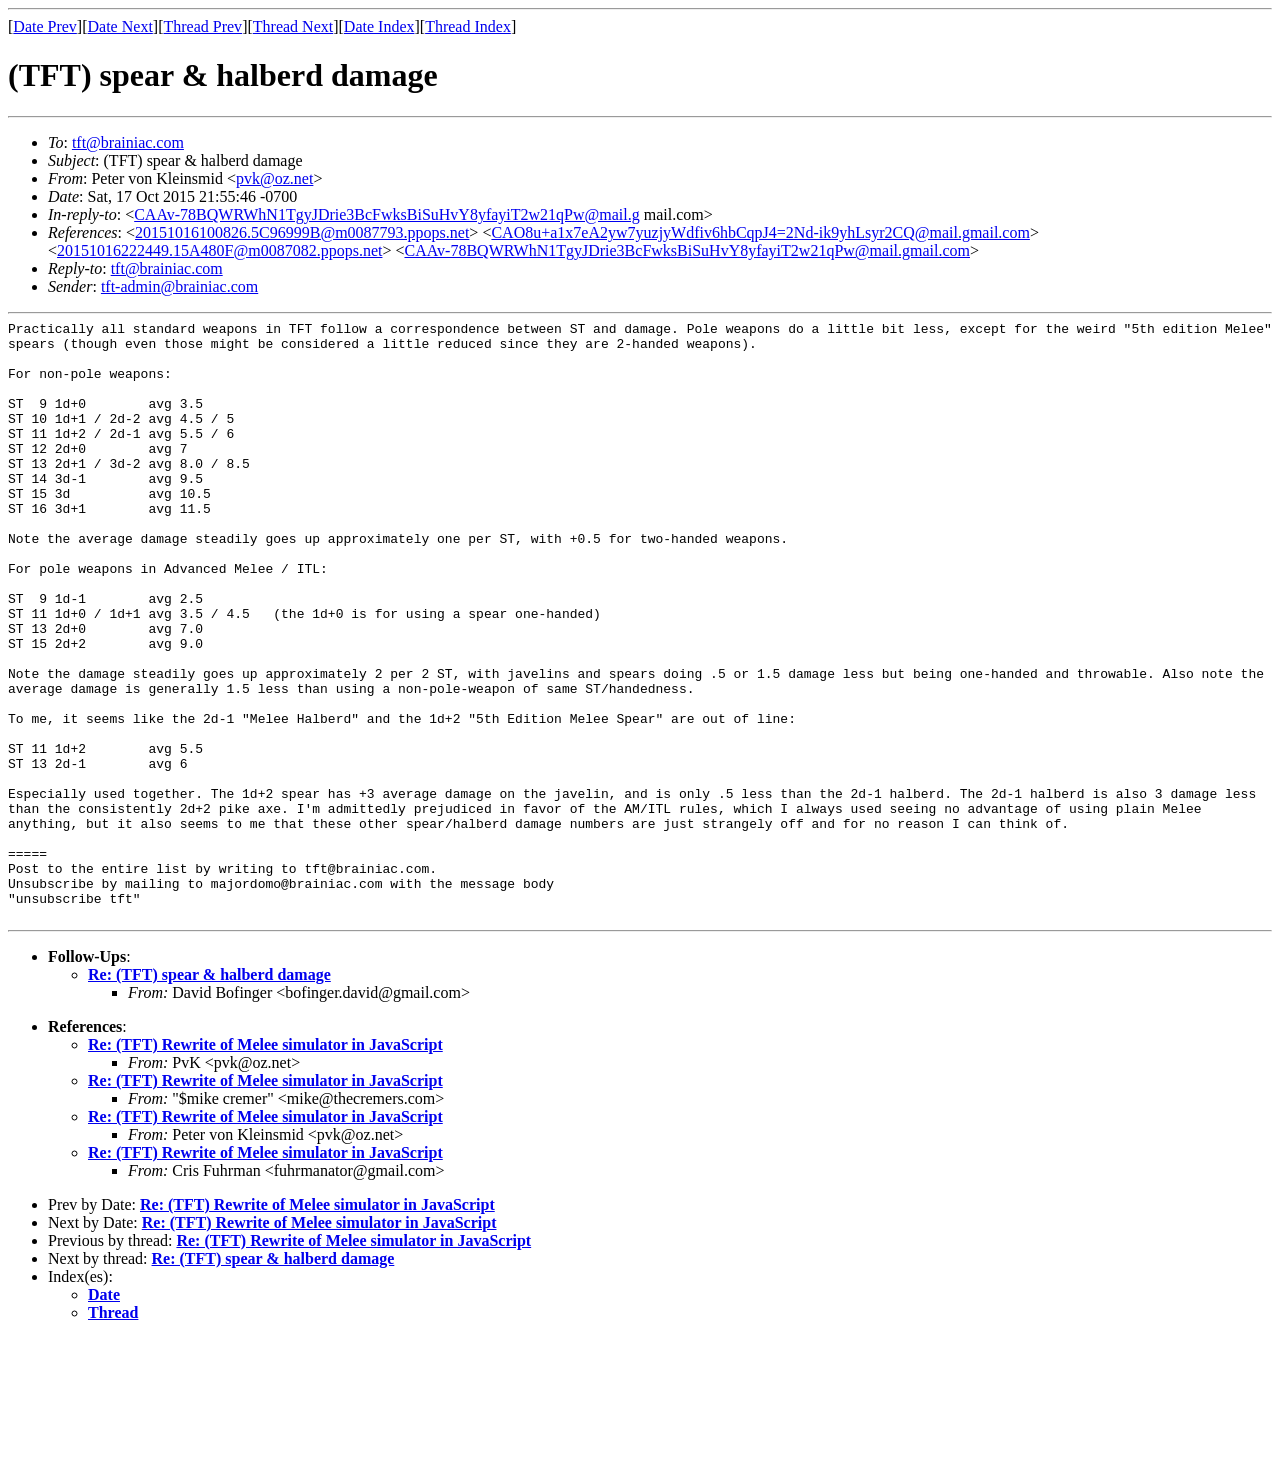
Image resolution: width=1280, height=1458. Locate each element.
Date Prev (45, 26)
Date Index (379, 26)
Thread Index (468, 26)
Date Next (120, 26)
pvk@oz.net (274, 178)
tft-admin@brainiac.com (179, 286)
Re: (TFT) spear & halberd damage (209, 1094)
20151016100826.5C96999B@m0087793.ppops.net (302, 232)
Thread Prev (202, 26)
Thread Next (293, 26)
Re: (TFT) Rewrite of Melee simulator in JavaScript (265, 1164)
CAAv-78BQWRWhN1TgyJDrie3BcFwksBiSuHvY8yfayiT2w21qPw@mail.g (387, 214)
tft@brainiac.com (128, 142)
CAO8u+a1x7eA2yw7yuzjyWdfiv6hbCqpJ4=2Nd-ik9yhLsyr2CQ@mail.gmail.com (760, 232)
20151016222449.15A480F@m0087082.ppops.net (219, 250)
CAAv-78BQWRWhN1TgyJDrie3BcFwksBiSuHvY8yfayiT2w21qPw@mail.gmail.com (687, 250)
